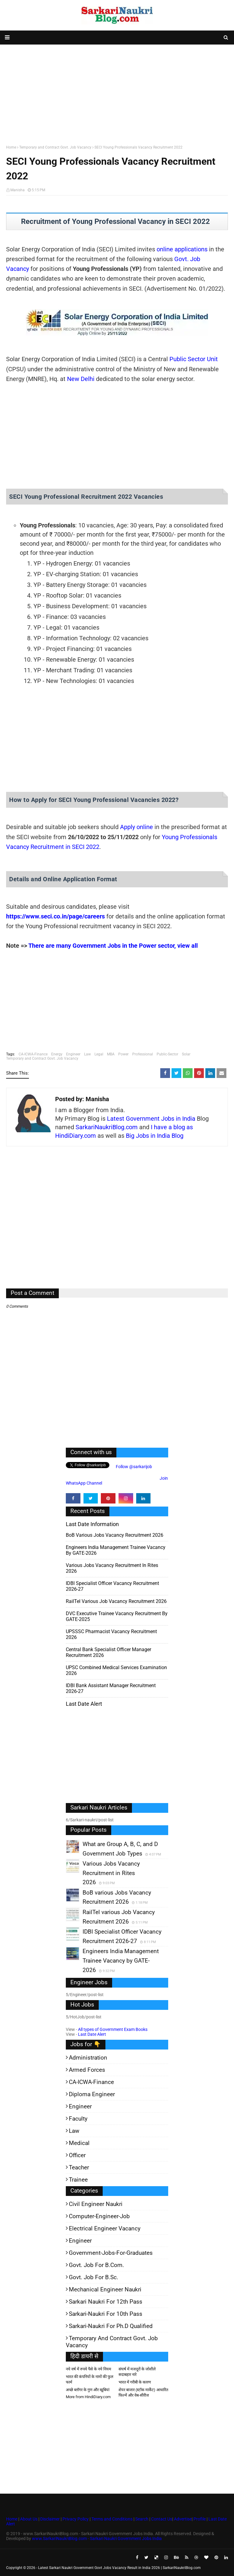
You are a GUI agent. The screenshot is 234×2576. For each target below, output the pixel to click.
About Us (28, 2519)
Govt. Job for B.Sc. (93, 2277)
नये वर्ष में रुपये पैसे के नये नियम (88, 2369)
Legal (98, 1054)
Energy (56, 1054)
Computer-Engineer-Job (99, 2216)
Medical (79, 2143)
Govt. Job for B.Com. (96, 2265)
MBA (111, 1054)
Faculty (78, 2118)
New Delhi (80, 379)
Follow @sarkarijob (133, 1466)
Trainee (78, 2179)
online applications (182, 249)
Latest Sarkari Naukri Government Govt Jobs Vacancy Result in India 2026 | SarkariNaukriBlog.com (119, 2568)
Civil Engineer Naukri (95, 2204)
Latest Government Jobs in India (151, 1118)
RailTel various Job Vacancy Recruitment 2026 (116, 1601)
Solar (186, 1054)
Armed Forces (87, 2069)
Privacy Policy (75, 2519)
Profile (199, 2519)
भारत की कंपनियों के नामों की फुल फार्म (89, 2379)
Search (141, 2519)
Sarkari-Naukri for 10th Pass (105, 2313)
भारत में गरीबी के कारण (135, 2382)
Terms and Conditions (112, 2519)
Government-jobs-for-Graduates (111, 2252)
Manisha (17, 190)
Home (11, 147)
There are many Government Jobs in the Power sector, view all (113, 945)
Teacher (79, 2167)
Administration (88, 2057)
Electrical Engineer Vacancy (104, 2228)
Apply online (136, 827)
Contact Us (161, 2519)
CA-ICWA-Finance (33, 1054)
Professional (142, 1054)
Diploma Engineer (92, 2094)
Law (87, 1054)
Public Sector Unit (193, 359)
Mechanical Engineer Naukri (105, 2289)
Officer (77, 2155)
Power (123, 1054)
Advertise (183, 2519)
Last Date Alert (92, 2034)
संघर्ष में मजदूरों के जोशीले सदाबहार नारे (137, 2372)
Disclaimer (50, 2519)
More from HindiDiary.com (88, 2397)
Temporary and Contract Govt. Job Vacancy (55, 147)
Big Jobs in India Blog (154, 1135)
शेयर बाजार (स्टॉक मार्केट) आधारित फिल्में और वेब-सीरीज (143, 2392)
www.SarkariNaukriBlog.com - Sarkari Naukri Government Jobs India (97, 2538)
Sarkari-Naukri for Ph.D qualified (111, 2326)
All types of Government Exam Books (112, 2029)
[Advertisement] (117, 93)
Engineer (73, 1054)
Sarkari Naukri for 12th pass (105, 2301)
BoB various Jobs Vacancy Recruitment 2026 (114, 1535)
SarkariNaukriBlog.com (107, 1127)
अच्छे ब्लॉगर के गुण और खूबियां (87, 2389)
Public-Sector (167, 1054)
